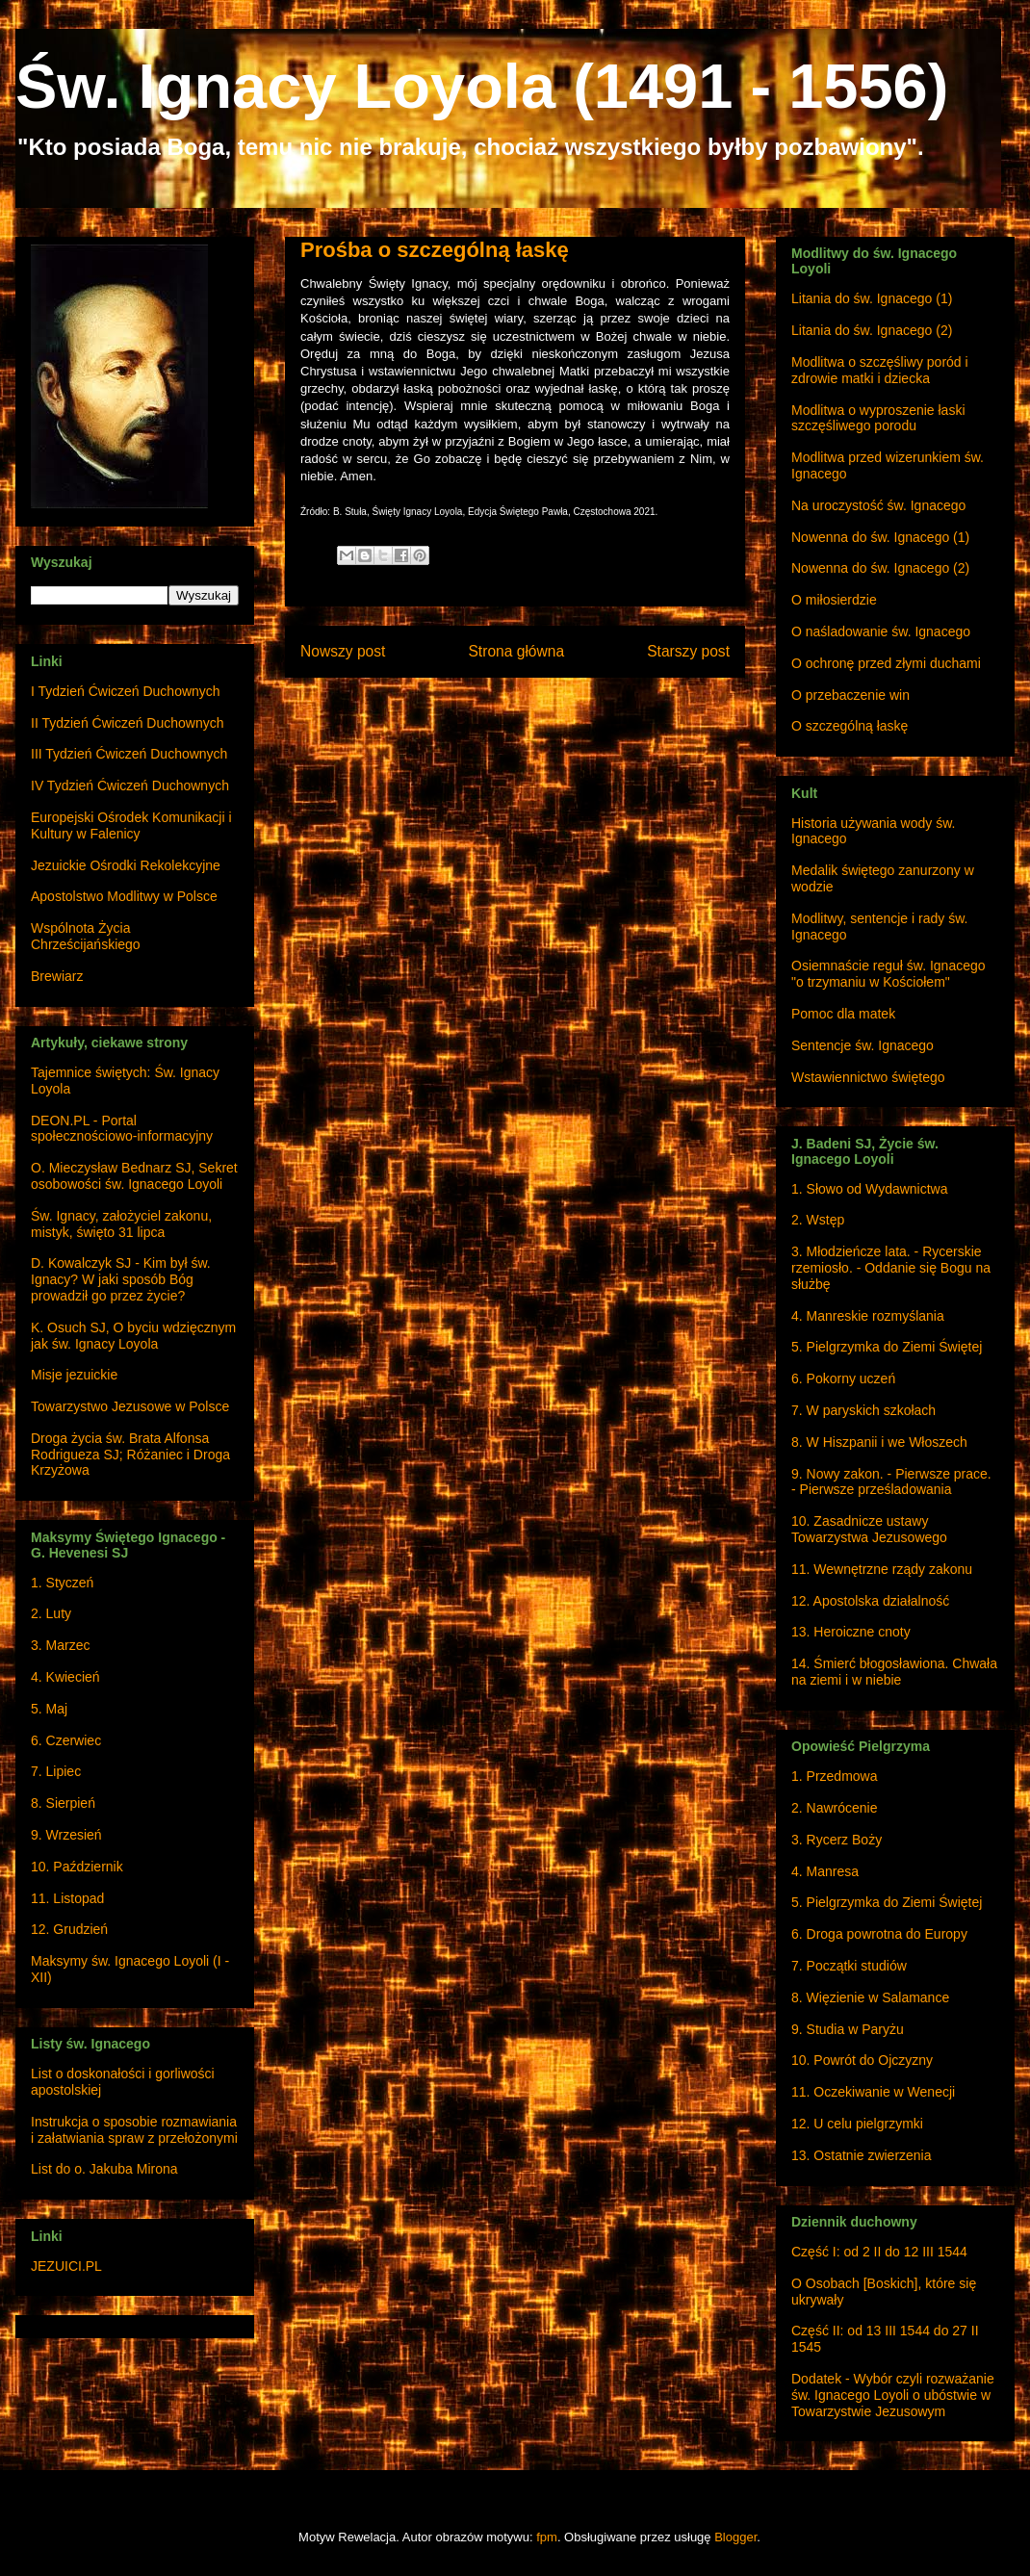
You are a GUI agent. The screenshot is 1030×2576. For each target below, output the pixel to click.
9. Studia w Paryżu (847, 2029)
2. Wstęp (817, 1219)
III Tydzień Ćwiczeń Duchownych (129, 753)
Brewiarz (57, 976)
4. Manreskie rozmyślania (867, 1316)
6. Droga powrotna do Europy (879, 1934)
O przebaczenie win (850, 695)
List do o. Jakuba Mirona (104, 2169)
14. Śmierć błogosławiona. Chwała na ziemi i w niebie (894, 1671)
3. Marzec (60, 1645)
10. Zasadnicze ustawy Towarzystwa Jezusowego (869, 1529)
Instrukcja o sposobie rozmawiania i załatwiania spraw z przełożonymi (134, 2130)
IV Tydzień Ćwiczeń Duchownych (130, 785)
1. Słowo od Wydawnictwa (869, 1189)
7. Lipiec (56, 1771)
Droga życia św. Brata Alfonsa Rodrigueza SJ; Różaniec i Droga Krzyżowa (130, 1454)
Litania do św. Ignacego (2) (871, 330)
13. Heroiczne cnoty (851, 1631)
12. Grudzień (69, 1929)
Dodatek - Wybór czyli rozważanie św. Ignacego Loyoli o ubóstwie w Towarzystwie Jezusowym (892, 2395)
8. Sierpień (63, 1803)
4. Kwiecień (65, 1677)
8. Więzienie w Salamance (870, 1997)
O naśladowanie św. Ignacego (880, 631)
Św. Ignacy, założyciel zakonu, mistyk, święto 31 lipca (121, 1224)
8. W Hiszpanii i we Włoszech (879, 1442)
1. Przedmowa (834, 1776)
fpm (546, 2537)
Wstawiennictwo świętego (868, 1077)
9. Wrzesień (66, 1834)
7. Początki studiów (849, 1965)
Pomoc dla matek (843, 1013)
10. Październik (77, 1866)
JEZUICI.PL (66, 2266)
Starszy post (688, 651)
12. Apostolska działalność (870, 1601)
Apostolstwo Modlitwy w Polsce (124, 896)
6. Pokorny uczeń (843, 1378)
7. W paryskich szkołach (863, 1410)
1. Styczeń (62, 1582)
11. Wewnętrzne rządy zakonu (881, 1569)
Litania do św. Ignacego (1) (871, 298)
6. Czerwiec (66, 1740)
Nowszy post (342, 651)
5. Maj (49, 1708)
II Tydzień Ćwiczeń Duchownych (127, 723)
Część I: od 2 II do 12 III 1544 (879, 2251)
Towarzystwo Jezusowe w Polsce (130, 1406)
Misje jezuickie (74, 1374)
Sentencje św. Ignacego (862, 1045)
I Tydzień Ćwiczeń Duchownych (125, 691)
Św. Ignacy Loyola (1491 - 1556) (481, 86)
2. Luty (51, 1613)
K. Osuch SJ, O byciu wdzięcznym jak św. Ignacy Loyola (133, 1336)
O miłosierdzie (834, 599)
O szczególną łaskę (849, 726)
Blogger (735, 2537)
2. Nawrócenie (834, 1808)
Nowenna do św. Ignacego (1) (880, 537)
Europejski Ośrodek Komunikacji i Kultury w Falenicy (131, 825)
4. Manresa (825, 1871)
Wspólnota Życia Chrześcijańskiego (86, 936)
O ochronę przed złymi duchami (886, 663)
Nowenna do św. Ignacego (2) (880, 568)
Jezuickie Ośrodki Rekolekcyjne (125, 865)
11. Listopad (67, 1898)
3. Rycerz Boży (836, 1839)
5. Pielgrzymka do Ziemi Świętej (886, 1346)
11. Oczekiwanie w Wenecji (873, 2091)
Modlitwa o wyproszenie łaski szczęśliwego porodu (878, 418)
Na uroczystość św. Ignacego (878, 505)
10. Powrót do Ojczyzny (862, 2060)
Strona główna (516, 651)
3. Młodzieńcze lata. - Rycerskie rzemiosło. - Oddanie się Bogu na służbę (891, 1268)
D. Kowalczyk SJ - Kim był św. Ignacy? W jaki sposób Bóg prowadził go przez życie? (121, 1279)
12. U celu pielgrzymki (857, 2123)
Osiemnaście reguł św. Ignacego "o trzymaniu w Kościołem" (888, 974)
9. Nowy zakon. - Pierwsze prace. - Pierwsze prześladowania (891, 1482)
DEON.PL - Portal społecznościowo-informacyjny (122, 1129)
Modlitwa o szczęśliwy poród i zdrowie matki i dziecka (879, 370)
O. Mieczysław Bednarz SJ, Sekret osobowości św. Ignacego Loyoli (134, 1176)
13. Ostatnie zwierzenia (861, 2155)
